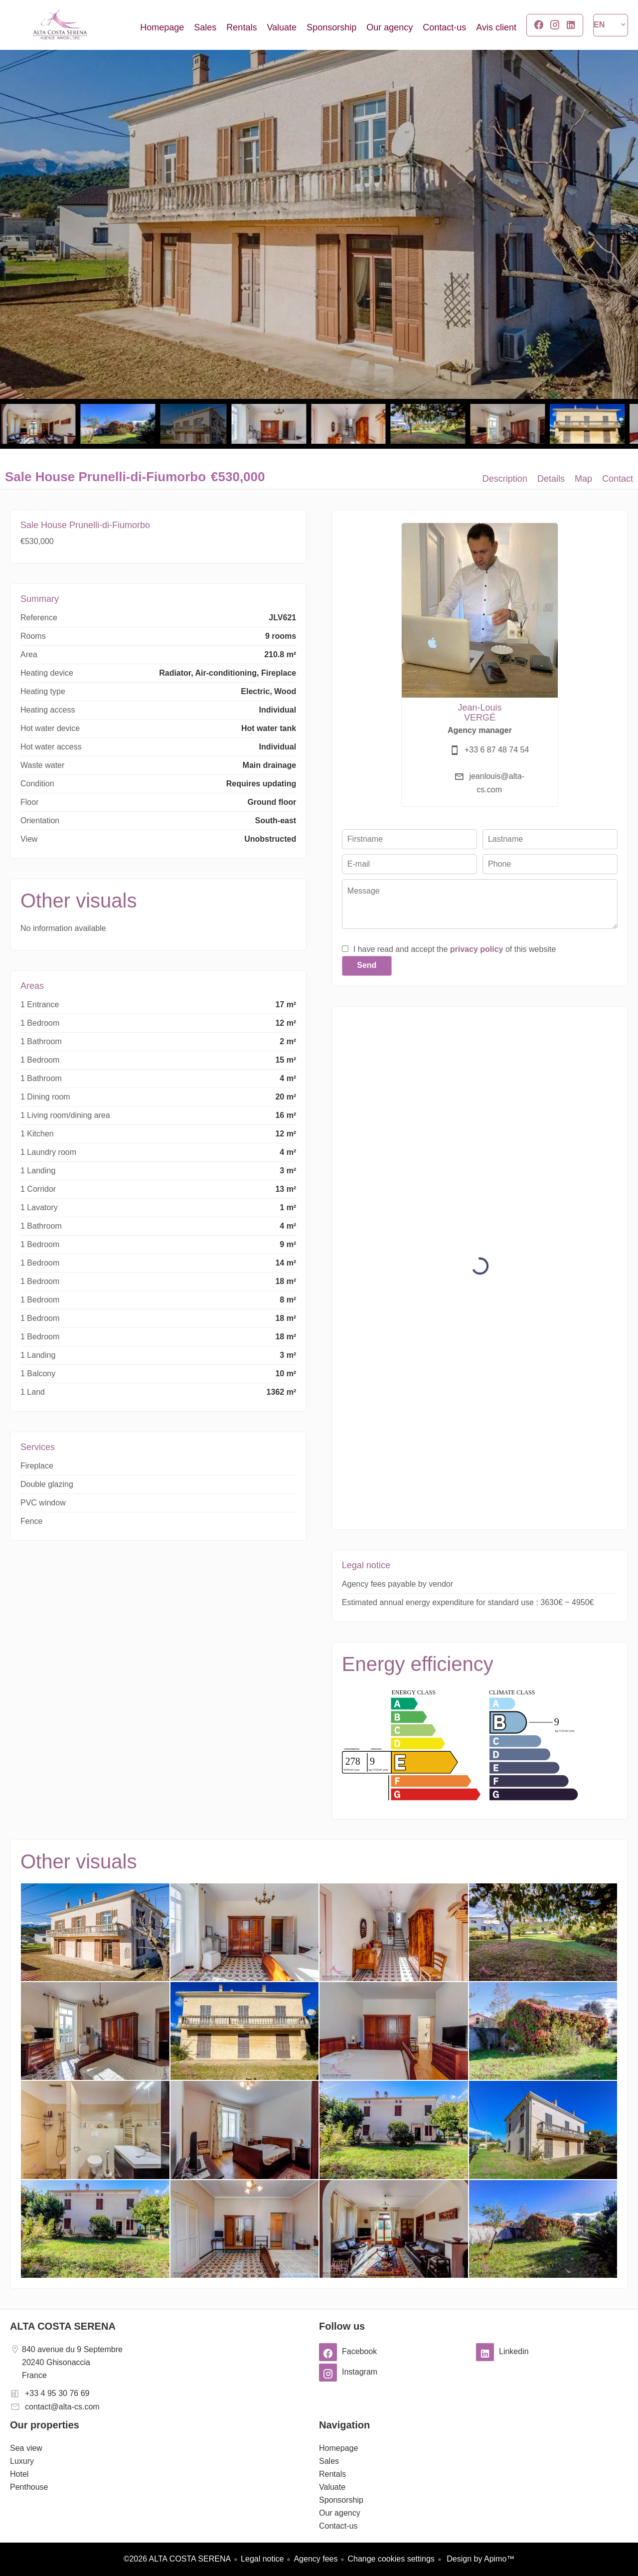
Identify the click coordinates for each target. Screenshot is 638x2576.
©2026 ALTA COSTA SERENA (177, 2559)
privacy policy (476, 949)
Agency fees (315, 2559)
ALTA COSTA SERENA (63, 2326)
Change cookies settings (390, 2559)
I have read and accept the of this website (454, 949)
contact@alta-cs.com (62, 2406)
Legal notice (262, 2559)
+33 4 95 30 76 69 (57, 2393)
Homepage (60, 25)
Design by (480, 2559)
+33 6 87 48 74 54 (497, 749)
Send (366, 965)
